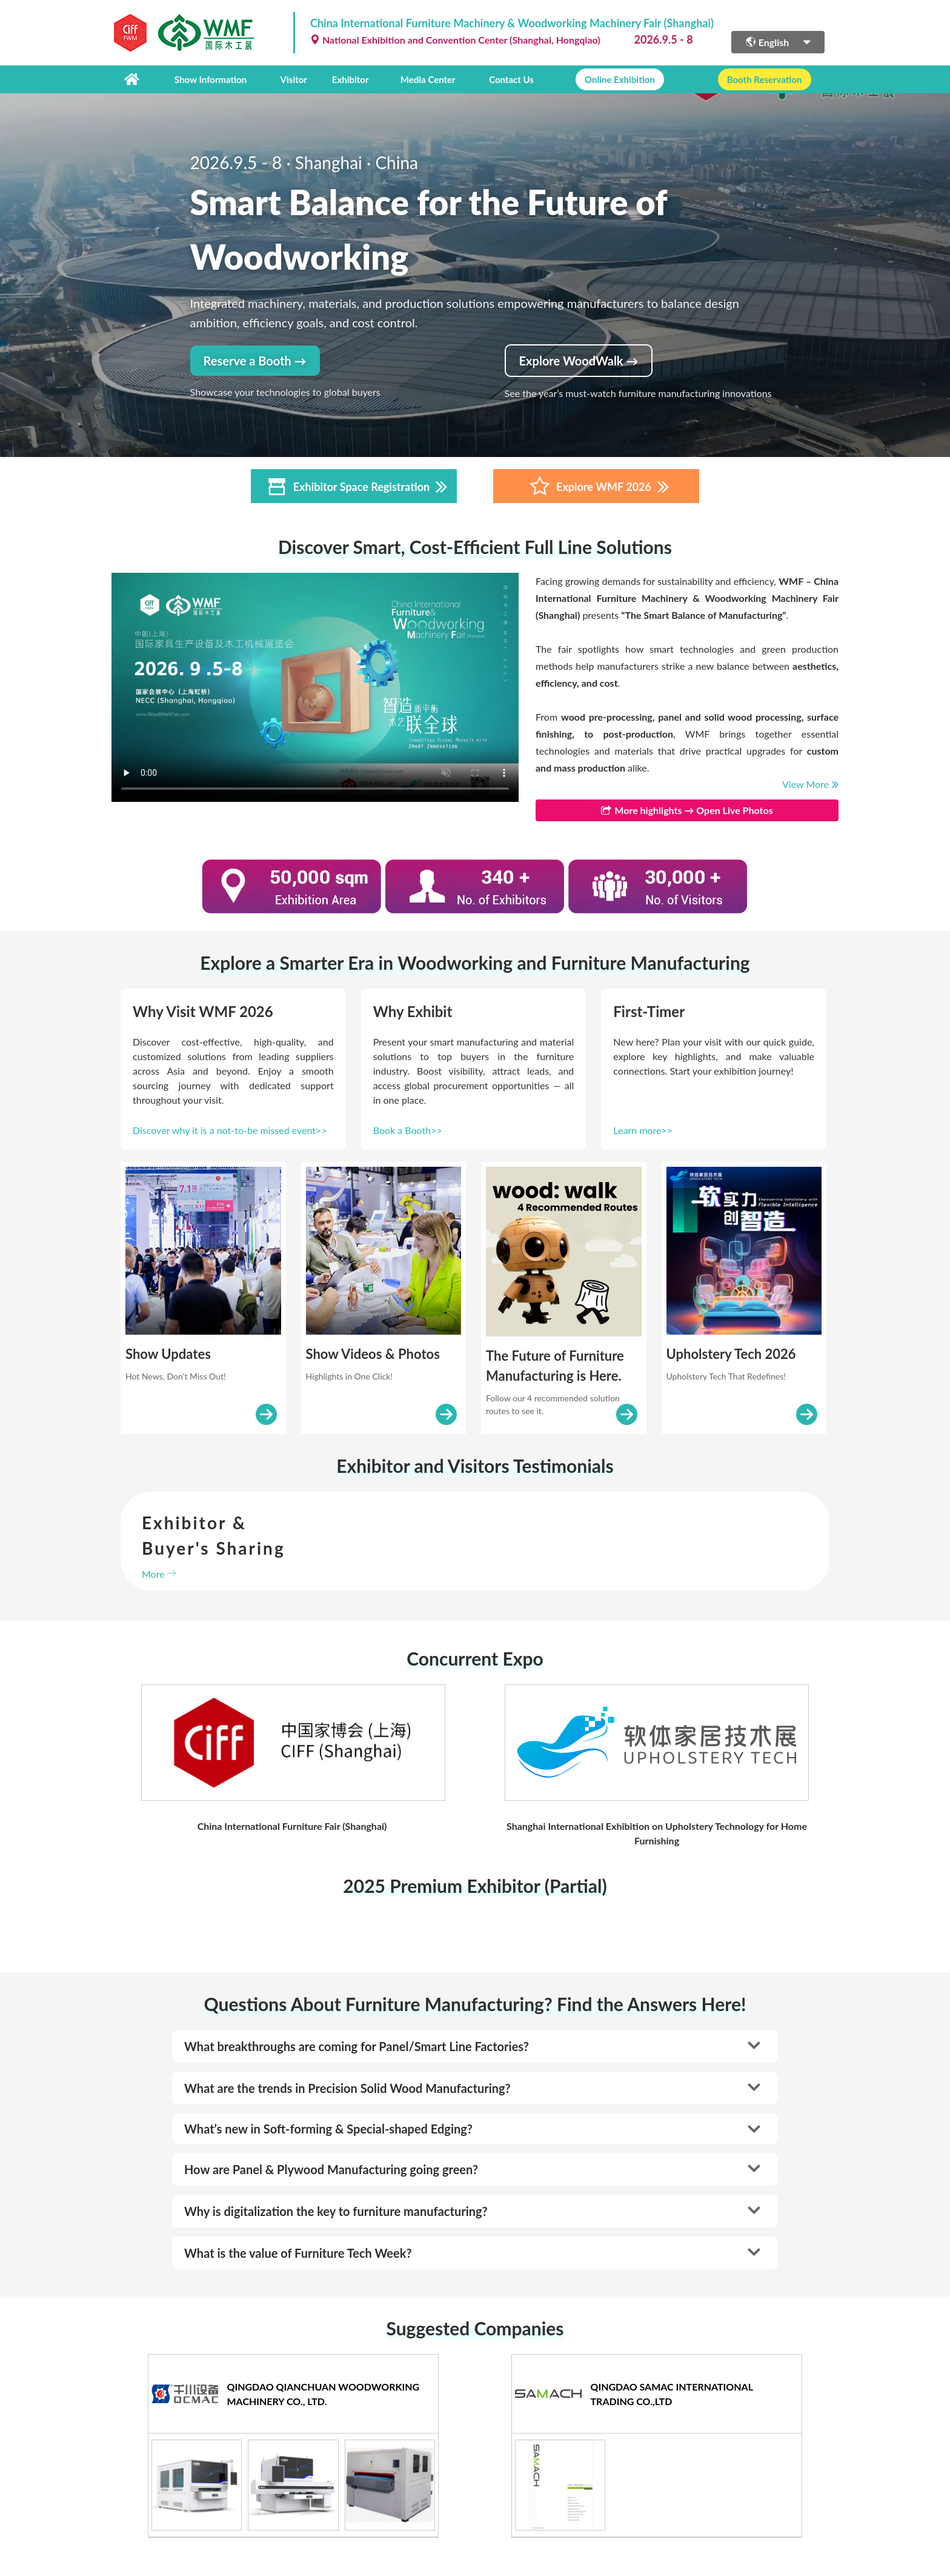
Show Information (210, 79)
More (159, 1574)
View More (810, 784)
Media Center (428, 79)
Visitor (294, 79)
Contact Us (511, 79)
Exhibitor (350, 79)
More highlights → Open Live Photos (686, 810)
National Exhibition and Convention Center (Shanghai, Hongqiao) (455, 39)
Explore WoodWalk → (579, 360)
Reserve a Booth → (255, 360)
